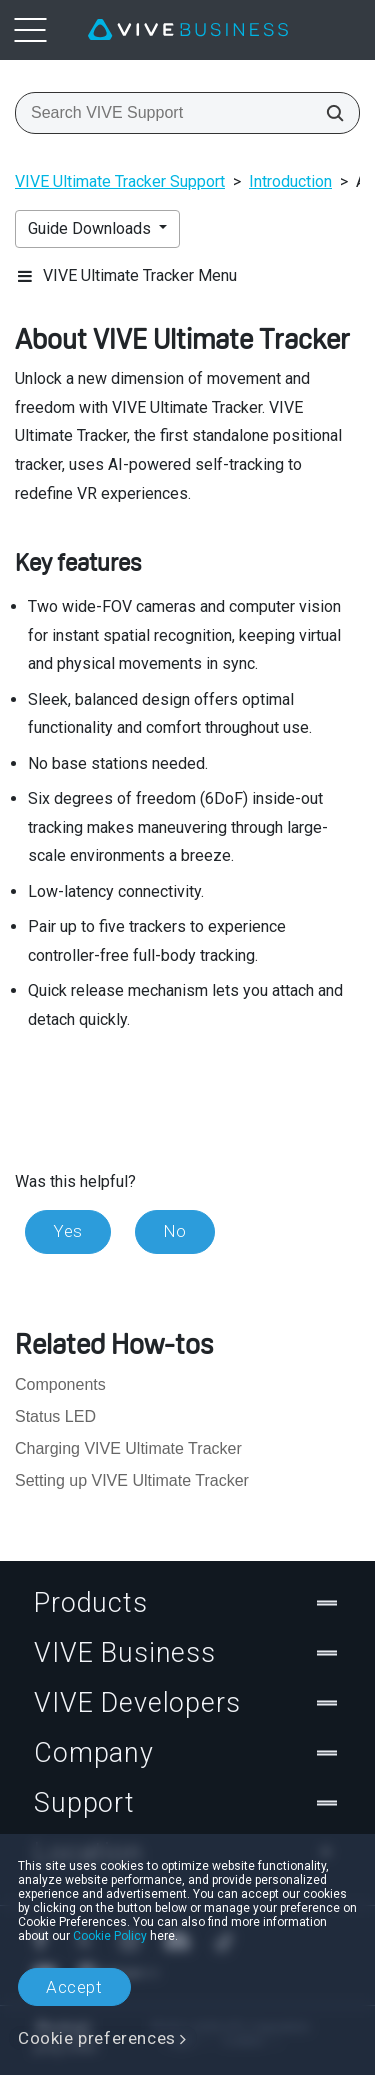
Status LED (55, 1416)
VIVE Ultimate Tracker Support (120, 181)
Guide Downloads (91, 228)
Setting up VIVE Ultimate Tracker (132, 1480)
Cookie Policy (110, 1936)
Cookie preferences (97, 2038)
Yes (68, 1231)
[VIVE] (188, 30)
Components (60, 1384)
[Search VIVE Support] (329, 113)
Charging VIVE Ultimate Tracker (128, 1448)
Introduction (290, 181)
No (175, 1231)
